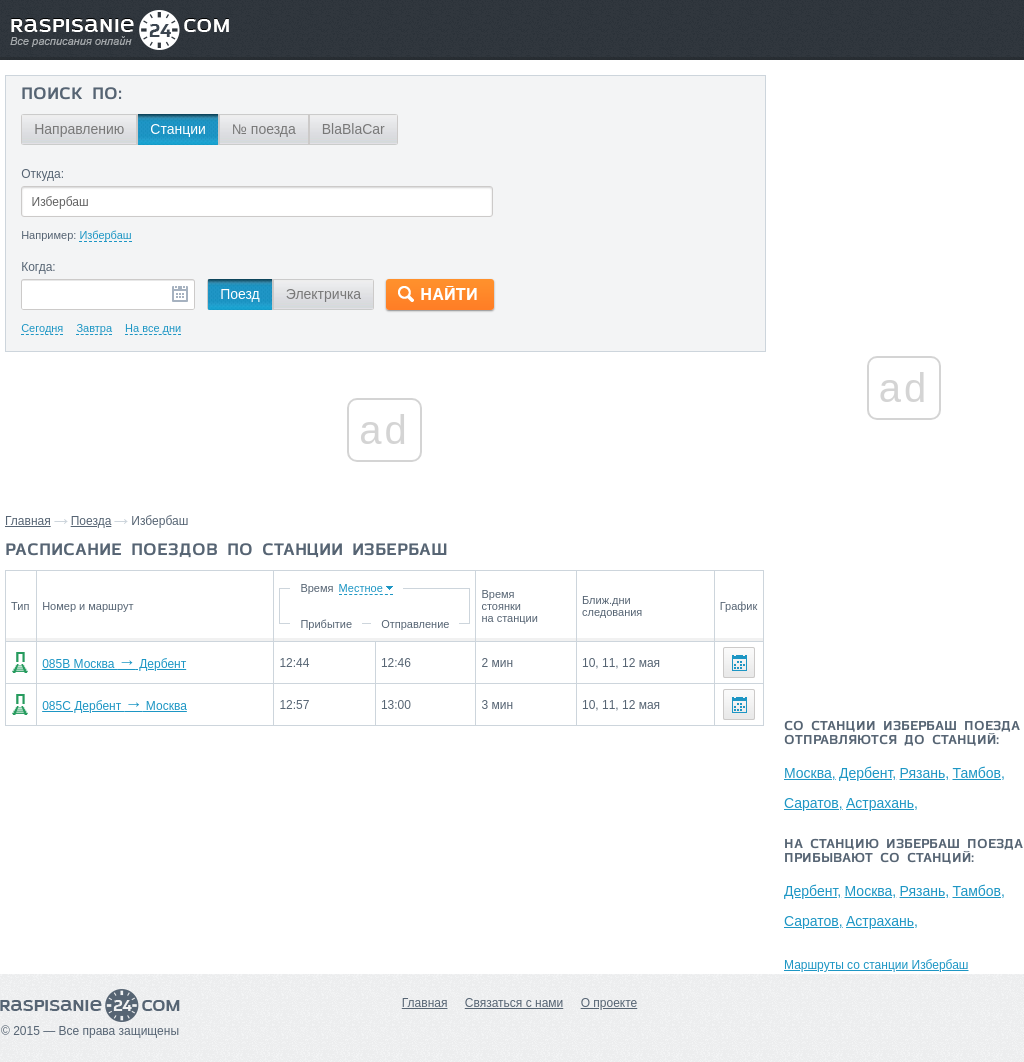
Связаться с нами (514, 1003)
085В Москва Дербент (114, 664)
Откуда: (42, 174)
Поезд (240, 294)
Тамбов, (978, 773)
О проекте (609, 1003)
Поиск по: (71, 95)
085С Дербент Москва (114, 706)
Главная (28, 521)
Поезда (91, 521)
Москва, (810, 773)
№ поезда (264, 129)
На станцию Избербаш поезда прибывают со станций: (903, 852)
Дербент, (867, 773)
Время (316, 588)
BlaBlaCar (353, 129)
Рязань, (925, 773)
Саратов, (813, 803)
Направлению (79, 129)
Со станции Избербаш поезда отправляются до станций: (902, 734)
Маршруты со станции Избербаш (876, 965)
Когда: (38, 267)
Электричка (323, 294)
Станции (178, 129)
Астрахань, (882, 803)
